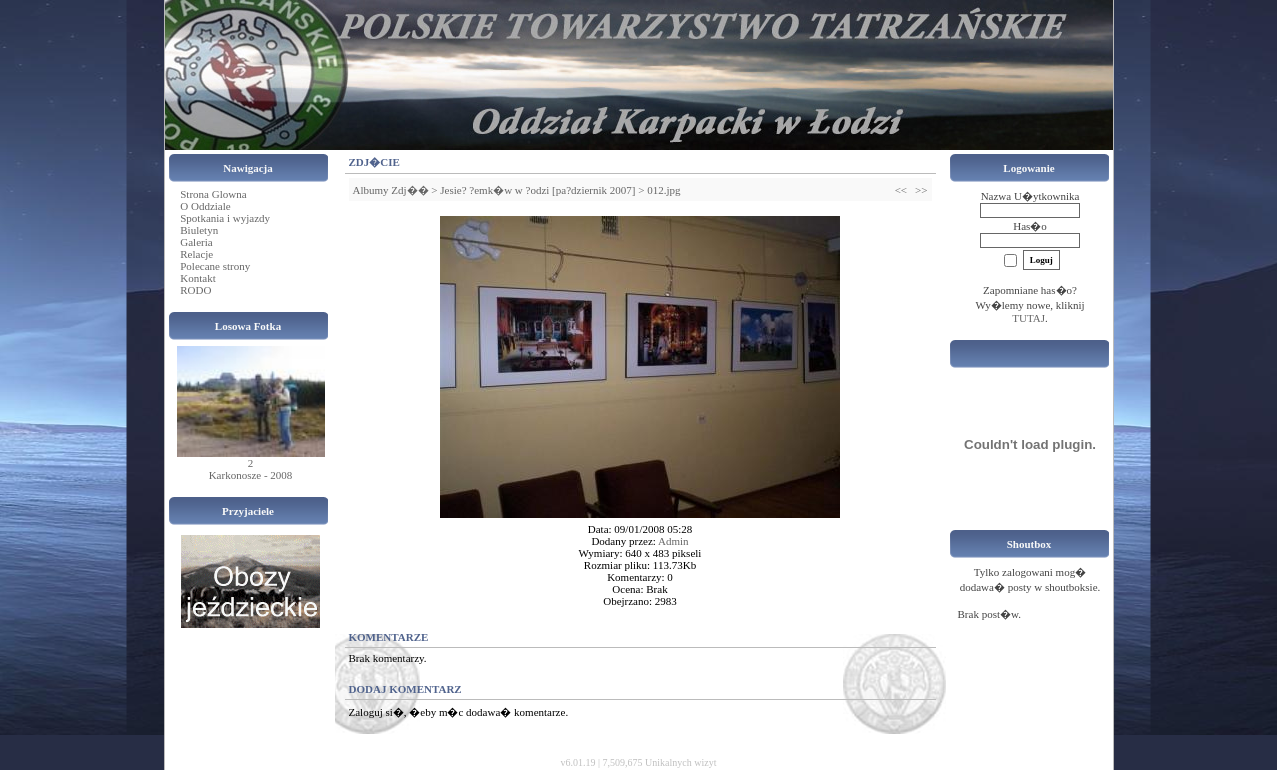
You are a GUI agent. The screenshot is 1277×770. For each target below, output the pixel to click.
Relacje (196, 254)
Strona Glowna (213, 194)
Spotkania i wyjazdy (225, 218)
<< (901, 190)
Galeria (196, 242)
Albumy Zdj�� (391, 190)
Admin (673, 541)
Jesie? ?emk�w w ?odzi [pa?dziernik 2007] (537, 190)
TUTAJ (1028, 318)
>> (921, 190)
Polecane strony (215, 266)
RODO (195, 290)
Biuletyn (199, 230)
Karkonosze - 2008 (251, 475)
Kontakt (197, 278)
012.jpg (663, 190)
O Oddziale (205, 206)
